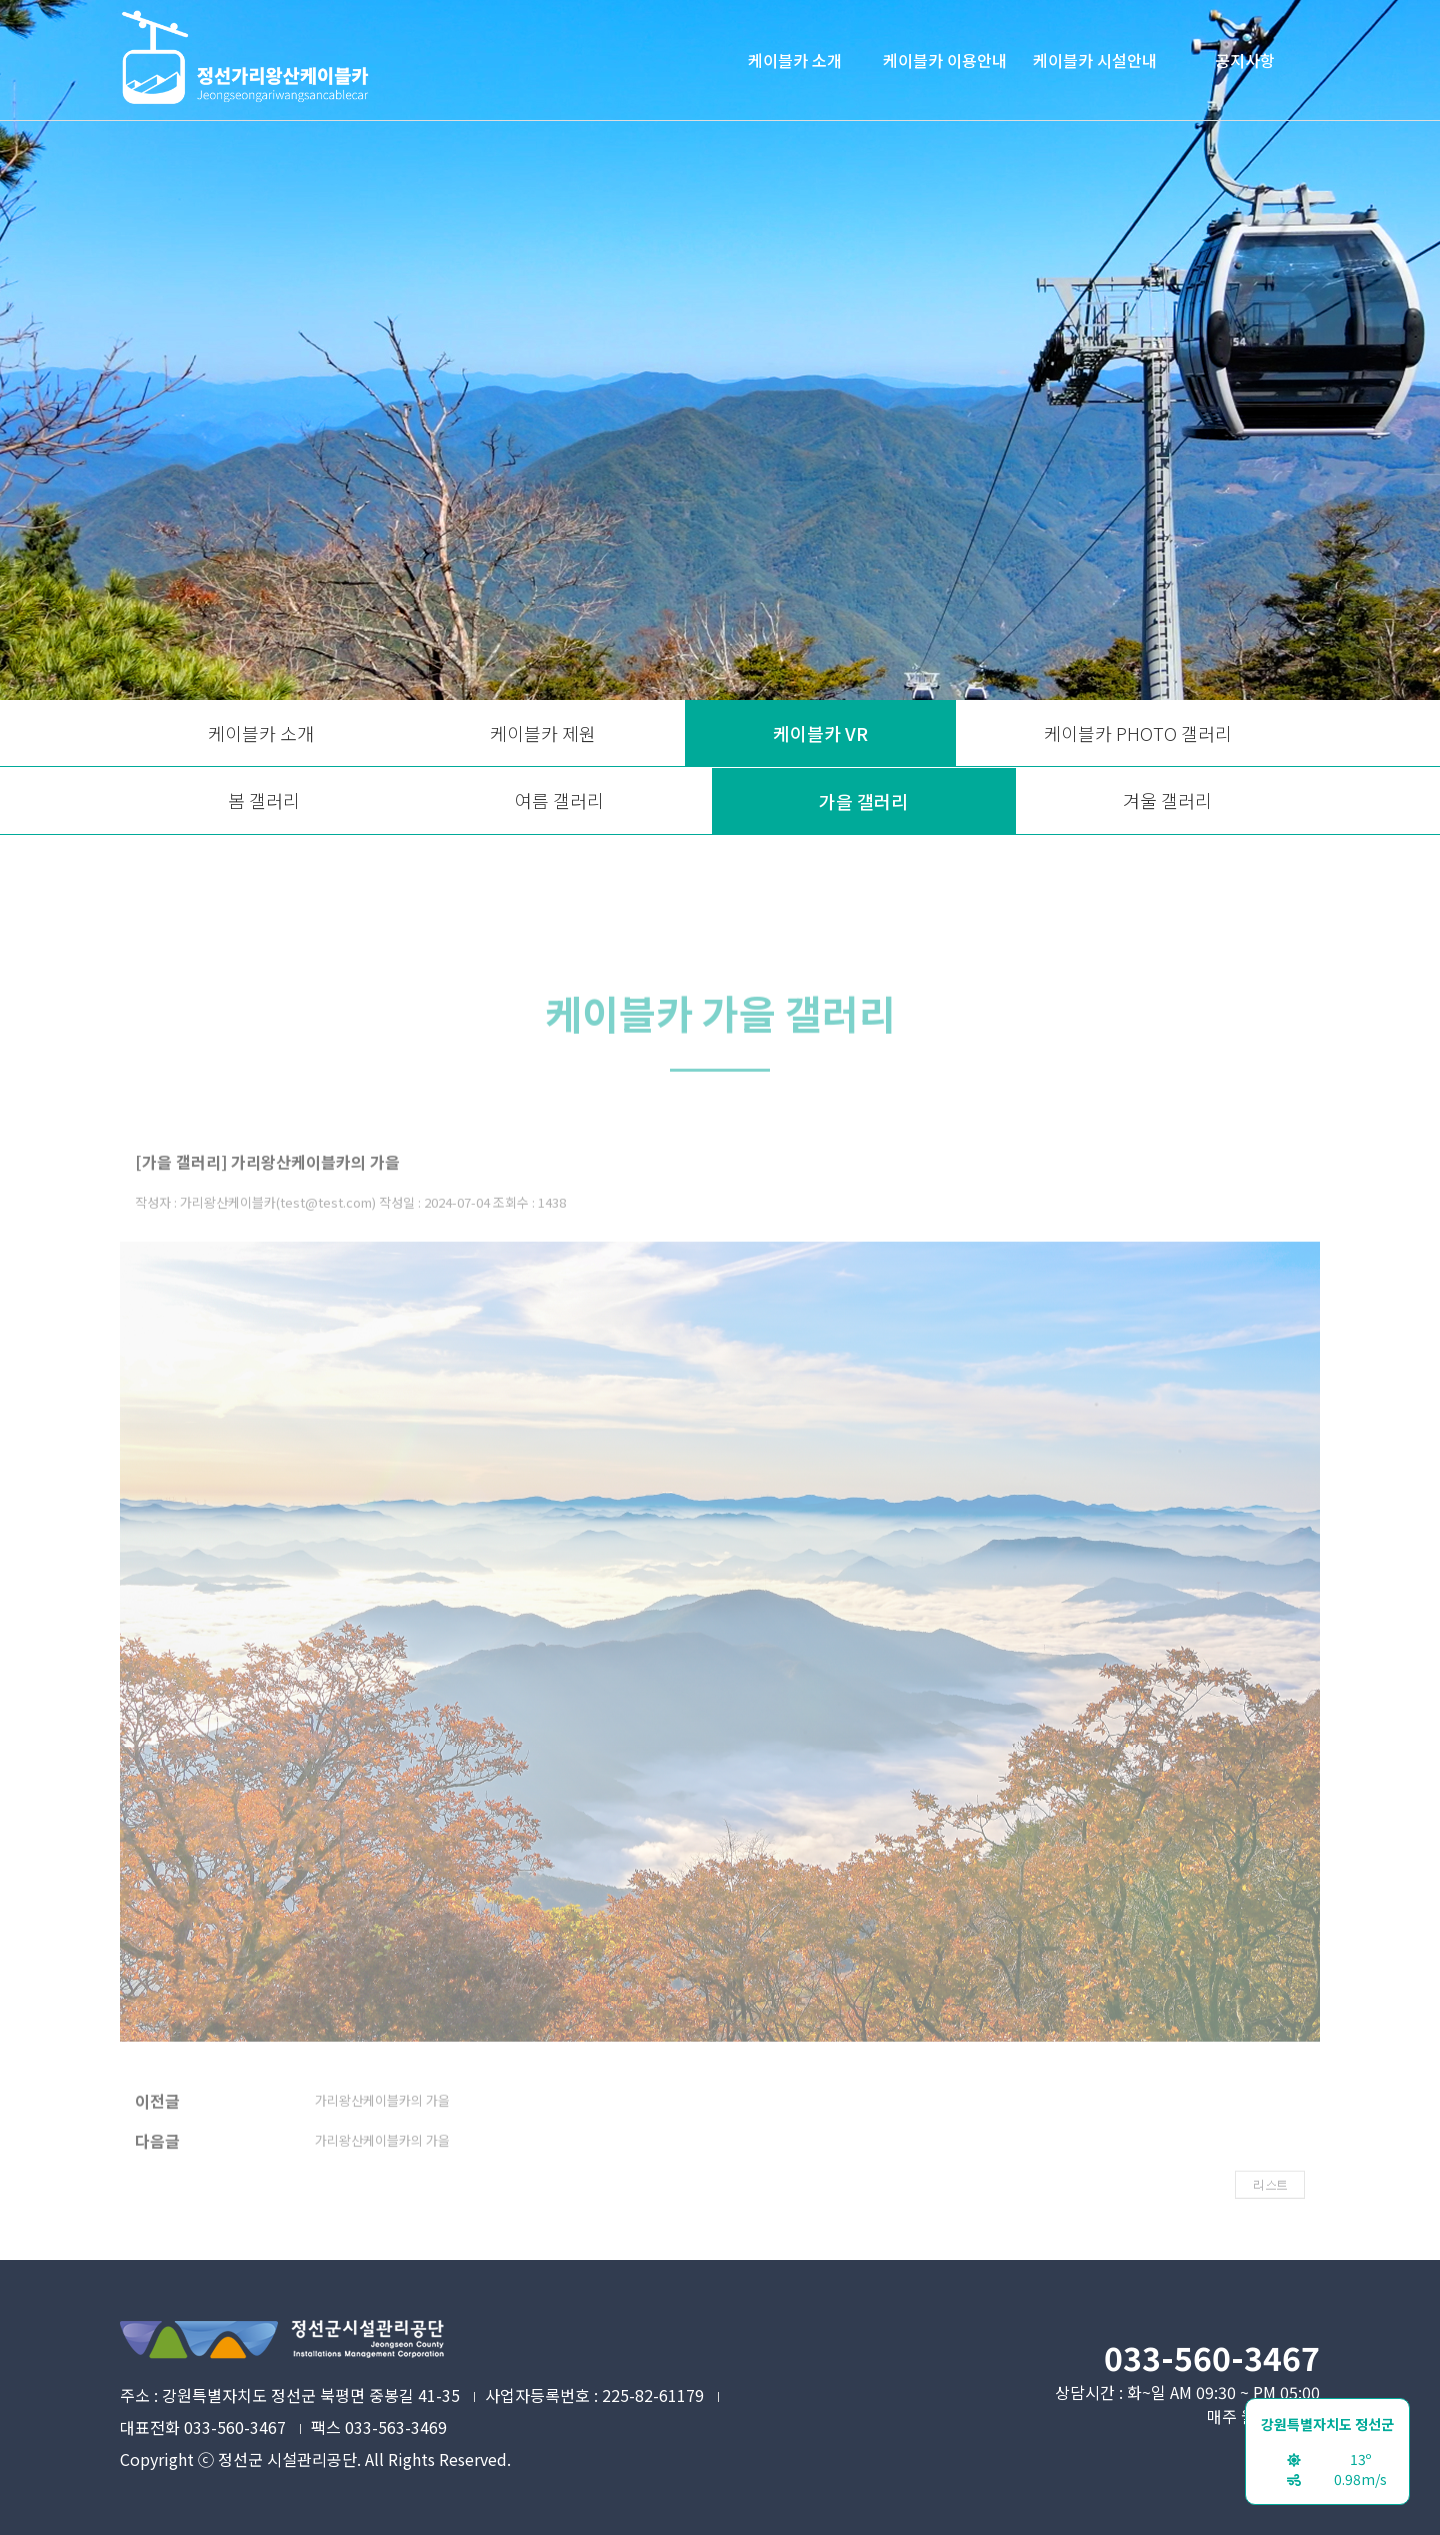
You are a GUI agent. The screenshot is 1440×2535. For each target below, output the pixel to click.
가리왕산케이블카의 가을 (382, 2126)
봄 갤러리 (264, 800)
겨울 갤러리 (1167, 800)
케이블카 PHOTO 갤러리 (1138, 733)
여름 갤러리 (559, 800)
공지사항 (1245, 60)
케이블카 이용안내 (945, 60)
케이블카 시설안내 (1095, 60)
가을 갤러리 (863, 801)
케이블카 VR (820, 733)
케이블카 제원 (543, 733)
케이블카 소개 (795, 60)
